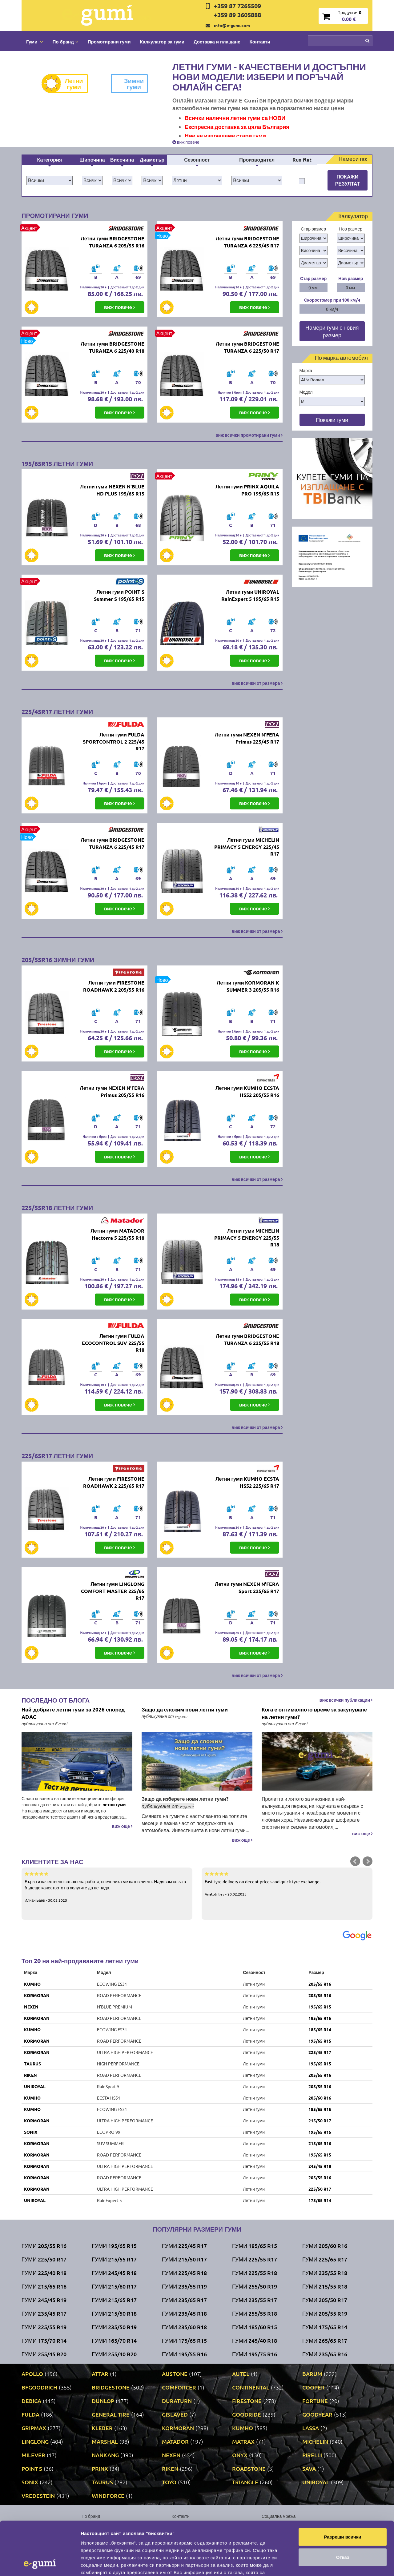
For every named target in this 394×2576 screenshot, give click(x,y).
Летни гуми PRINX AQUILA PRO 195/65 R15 (247, 490)
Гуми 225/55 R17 (254, 2259)
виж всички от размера (256, 683)
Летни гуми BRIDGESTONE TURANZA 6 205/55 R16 (112, 242)
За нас (178, 2525)
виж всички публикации (346, 1700)
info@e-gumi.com (232, 25)
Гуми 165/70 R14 (114, 2340)
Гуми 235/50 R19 (114, 2326)
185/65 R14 (319, 2029)
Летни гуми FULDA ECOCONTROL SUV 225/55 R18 (113, 1343)
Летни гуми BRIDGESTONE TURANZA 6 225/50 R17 (247, 347)
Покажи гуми (332, 419)
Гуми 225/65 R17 (324, 2259)
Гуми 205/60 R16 (324, 2245)
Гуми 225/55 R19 (44, 2326)
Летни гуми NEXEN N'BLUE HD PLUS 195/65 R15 (112, 490)
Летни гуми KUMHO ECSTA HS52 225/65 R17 (247, 1482)
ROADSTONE (249, 2468)
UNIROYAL (35, 2086)
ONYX (239, 2454)
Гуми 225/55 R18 (254, 2272)
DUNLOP (103, 2400)
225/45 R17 (319, 2052)
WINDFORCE (108, 2495)
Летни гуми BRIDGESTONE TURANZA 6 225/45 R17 (247, 242)
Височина (122, 159)
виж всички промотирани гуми (249, 435)
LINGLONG (35, 2441)
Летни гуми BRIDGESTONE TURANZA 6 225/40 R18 (112, 347)
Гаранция (181, 2543)
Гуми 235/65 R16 (324, 2353)
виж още (122, 1826)
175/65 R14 (319, 2200)
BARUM (312, 2373)
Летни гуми (67, 83)
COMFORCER (179, 2387)
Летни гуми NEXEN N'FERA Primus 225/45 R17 (247, 738)
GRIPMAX (34, 2427)
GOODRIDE (246, 2414)
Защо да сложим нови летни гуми (185, 1709)
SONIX (30, 2132)
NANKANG (105, 2454)
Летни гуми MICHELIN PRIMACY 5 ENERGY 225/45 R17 (246, 847)
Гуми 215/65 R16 (44, 2286)
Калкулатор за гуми (162, 41)
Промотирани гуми (109, 41)
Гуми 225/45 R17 (184, 2245)
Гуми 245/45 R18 (114, 2272)
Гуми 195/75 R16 (254, 2353)
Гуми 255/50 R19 (254, 2286)
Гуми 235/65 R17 (184, 2299)
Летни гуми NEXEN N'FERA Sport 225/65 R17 (247, 1587)
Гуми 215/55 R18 (324, 2286)
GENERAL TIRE (111, 2414)
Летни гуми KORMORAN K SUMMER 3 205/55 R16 (248, 986)
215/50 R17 (319, 2120)
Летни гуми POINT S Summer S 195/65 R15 (119, 595)
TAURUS (32, 2063)
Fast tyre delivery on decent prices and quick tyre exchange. (287, 1883)
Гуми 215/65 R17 (114, 2299)
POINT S (32, 2468)
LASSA (310, 2427)
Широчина (92, 159)
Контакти (260, 41)
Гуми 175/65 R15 (184, 2340)
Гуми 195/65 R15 (114, 2245)
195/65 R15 (319, 2006)
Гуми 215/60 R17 (114, 2286)
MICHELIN (315, 2441)
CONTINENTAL (250, 2387)
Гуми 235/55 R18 (324, 2272)
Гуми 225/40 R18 (44, 2272)
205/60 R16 (319, 2098)
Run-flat (302, 159)
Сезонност (197, 159)
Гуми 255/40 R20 (114, 2353)
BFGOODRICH (39, 2387)
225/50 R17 (319, 2189)
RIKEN (30, 2075)
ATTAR (100, 2373)
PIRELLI (312, 2454)
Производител (257, 159)
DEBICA (31, 2400)
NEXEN (31, 2006)
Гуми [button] (34, 41)
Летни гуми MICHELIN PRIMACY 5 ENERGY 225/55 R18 (246, 1237)
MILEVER (33, 2454)
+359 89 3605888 (237, 15)
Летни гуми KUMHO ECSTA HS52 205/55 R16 (247, 1091)
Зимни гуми (127, 83)
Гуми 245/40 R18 (254, 2340)
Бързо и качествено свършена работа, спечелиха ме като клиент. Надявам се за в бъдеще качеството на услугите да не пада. (107, 1887)
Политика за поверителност (109, 2543)
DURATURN (177, 2400)
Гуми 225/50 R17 (44, 2259)
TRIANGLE (245, 2482)
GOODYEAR (317, 2414)
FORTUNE (315, 2400)
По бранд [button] (65, 41)
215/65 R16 (319, 2143)
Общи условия (186, 2534)
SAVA (309, 2468)
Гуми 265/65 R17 (324, 2340)
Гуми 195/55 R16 (184, 2353)
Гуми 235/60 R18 (184, 2326)
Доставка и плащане (217, 41)
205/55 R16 (319, 1984)
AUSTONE (174, 2373)
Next (367, 1861)
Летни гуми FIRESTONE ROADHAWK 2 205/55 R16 (113, 986)
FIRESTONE (247, 2400)
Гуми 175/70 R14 (44, 2340)
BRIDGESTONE (111, 2387)
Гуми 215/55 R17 (114, 2259)
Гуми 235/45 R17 (44, 2313)
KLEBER (102, 2427)
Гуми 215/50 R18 (114, 2313)
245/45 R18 (319, 2166)
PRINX (100, 2468)
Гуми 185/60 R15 (254, 2326)
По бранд (91, 2516)
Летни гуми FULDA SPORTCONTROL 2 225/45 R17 (113, 741)
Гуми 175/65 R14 (324, 2326)
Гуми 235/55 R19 (184, 2286)
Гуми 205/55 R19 (324, 2313)
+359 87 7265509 (237, 6)
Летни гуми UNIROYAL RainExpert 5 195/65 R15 (250, 595)
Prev (355, 1861)
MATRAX (243, 2441)
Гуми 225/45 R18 (184, 2272)
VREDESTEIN (38, 2495)
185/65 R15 (319, 2018)
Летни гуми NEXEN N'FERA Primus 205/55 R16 (112, 1091)
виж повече (185, 142)
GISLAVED (175, 2414)
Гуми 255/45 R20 (44, 2353)
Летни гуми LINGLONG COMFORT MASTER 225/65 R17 (112, 1591)
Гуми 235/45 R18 (184, 2313)
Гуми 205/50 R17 (324, 2299)
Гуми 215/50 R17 (184, 2259)
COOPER (313, 2387)
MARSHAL (105, 2441)
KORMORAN (37, 1995)
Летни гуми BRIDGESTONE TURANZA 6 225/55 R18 (247, 1339)
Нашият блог (291, 2528)
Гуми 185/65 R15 (254, 2245)
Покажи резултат (347, 180)
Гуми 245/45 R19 (44, 2299)
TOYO (169, 2482)
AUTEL (240, 2373)
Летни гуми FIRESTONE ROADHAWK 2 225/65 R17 (113, 1482)
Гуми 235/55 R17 (254, 2299)
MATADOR (175, 2441)
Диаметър (152, 159)
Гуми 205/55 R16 (44, 2245)
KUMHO (32, 1984)
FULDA (30, 2414)
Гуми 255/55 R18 (254, 2313)
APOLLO (32, 2373)
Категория (49, 159)
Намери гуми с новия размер (332, 331)
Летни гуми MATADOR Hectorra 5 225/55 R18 (117, 1234)
